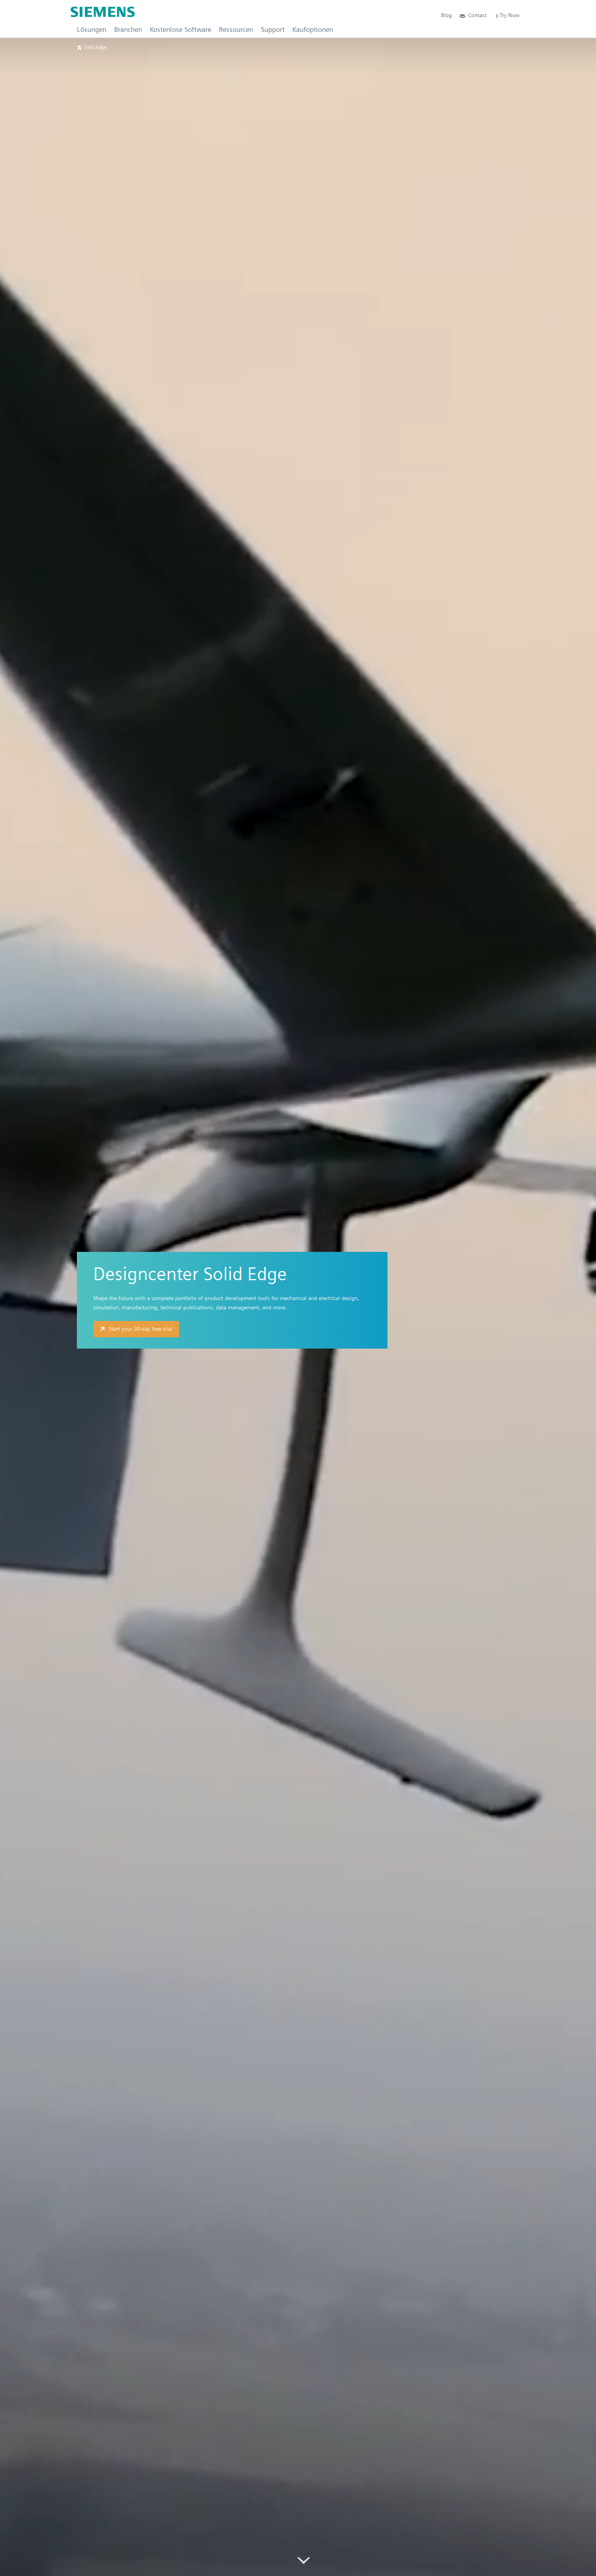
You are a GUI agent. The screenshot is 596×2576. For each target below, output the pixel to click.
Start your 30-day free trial (135, 1329)
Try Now (507, 15)
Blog (446, 15)
